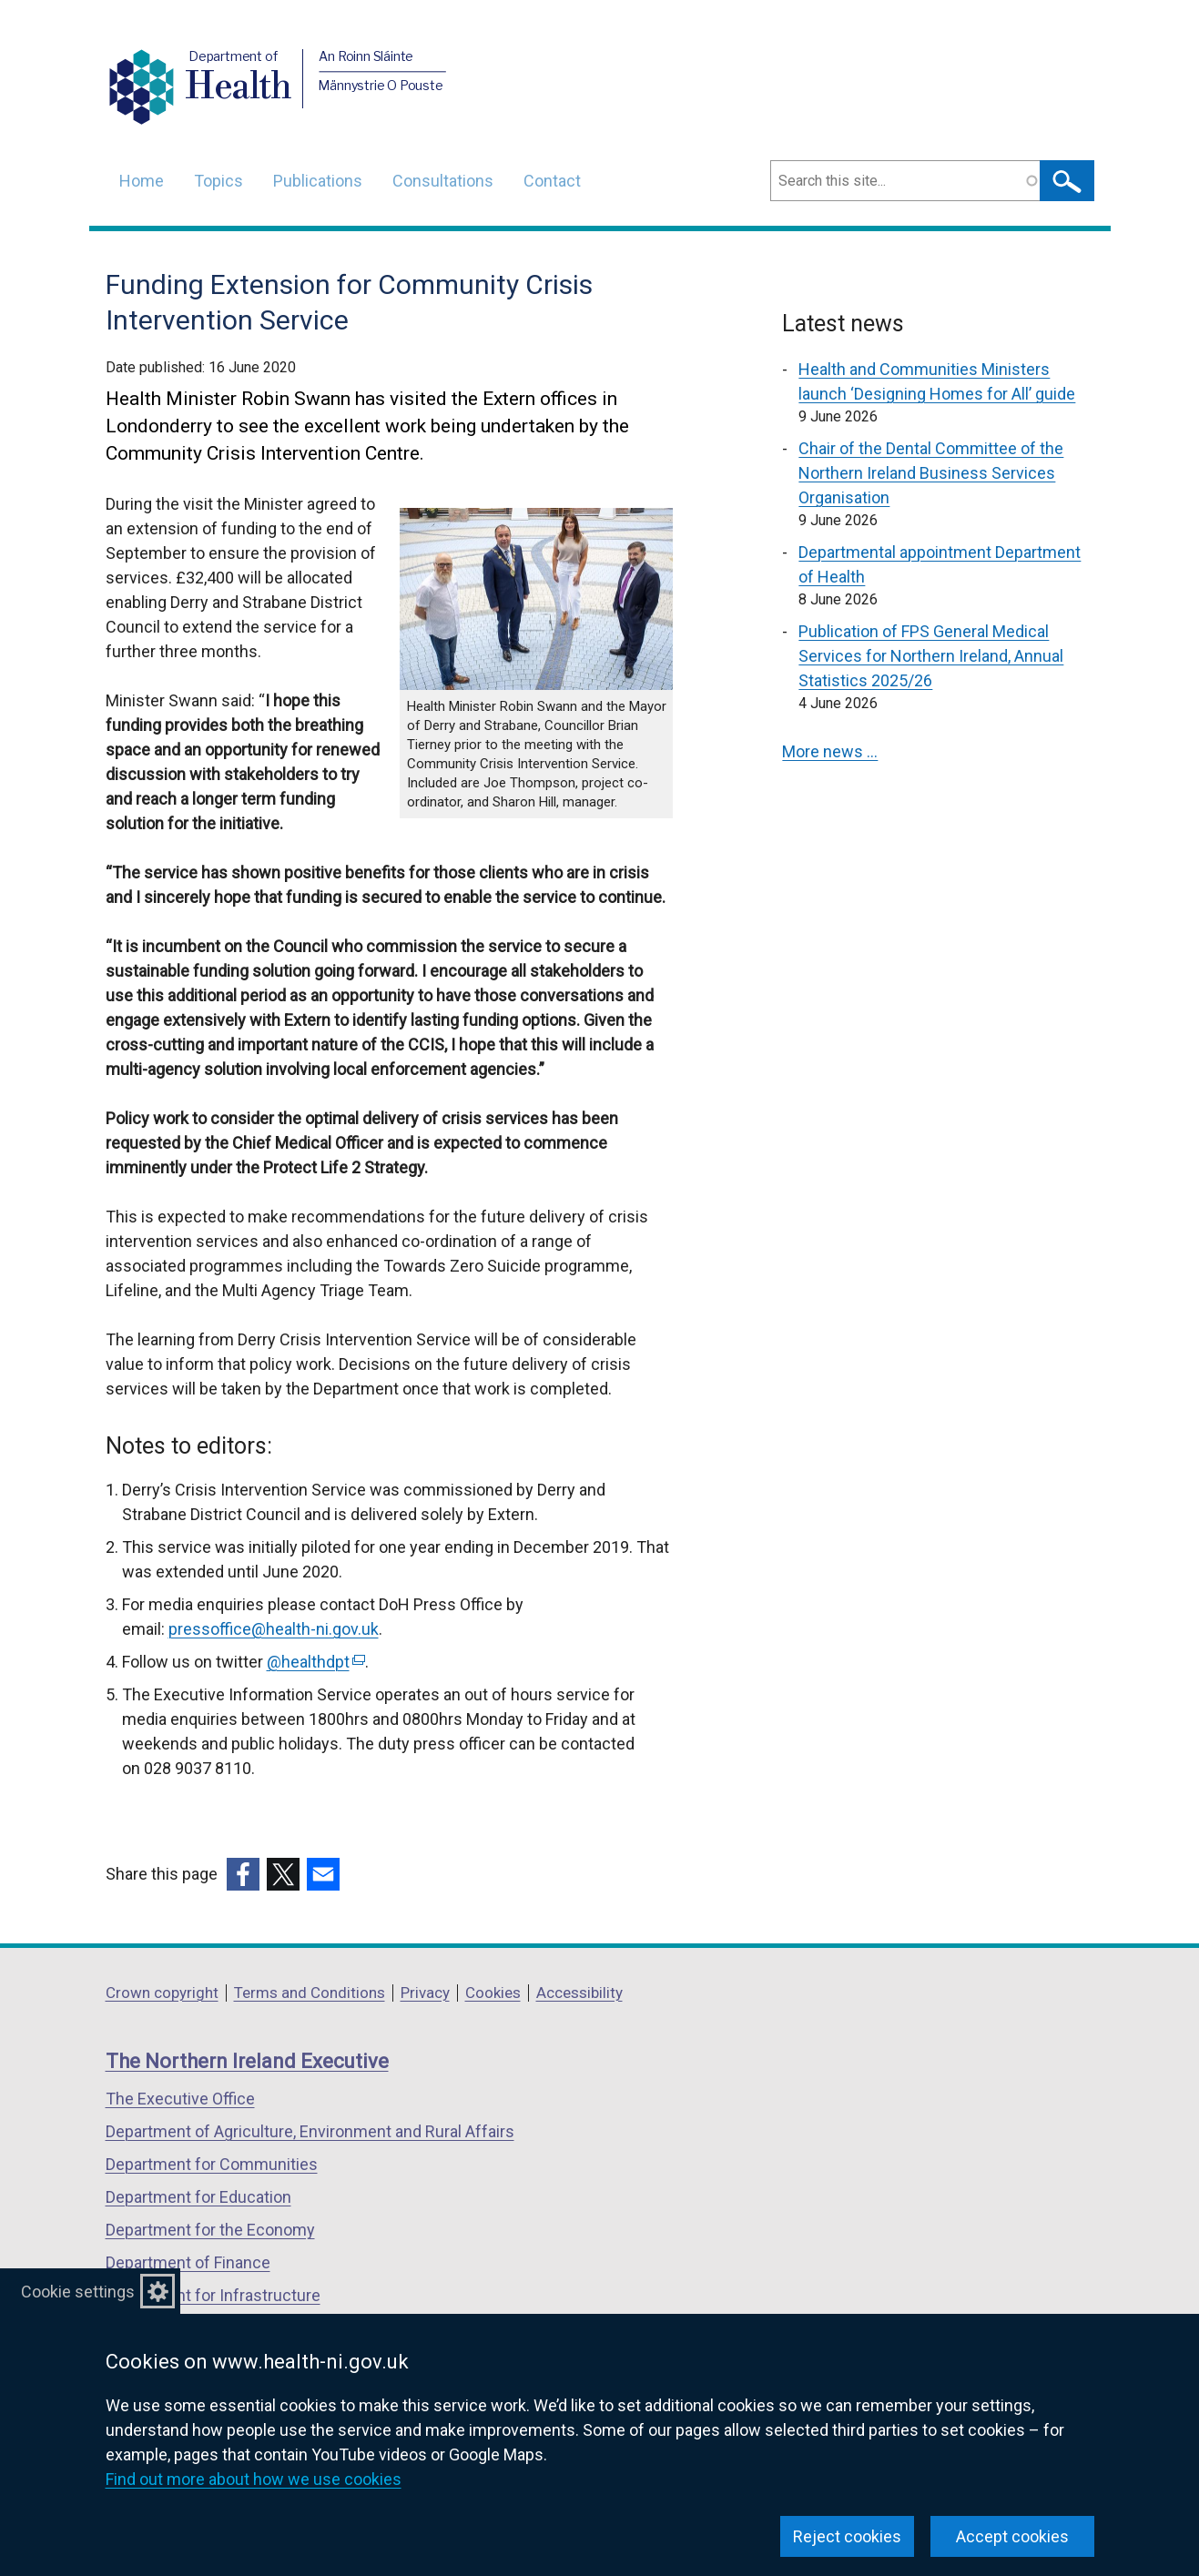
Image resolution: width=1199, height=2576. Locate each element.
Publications (317, 180)
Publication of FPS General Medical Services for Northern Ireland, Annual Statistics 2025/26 (930, 656)
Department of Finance (188, 2262)
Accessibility (579, 1992)
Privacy (425, 1992)
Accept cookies (1012, 2536)
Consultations (442, 180)
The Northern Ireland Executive (247, 2061)
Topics (218, 180)
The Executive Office (180, 2098)
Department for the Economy (210, 2229)
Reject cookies (847, 2536)
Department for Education (198, 2196)
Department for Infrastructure (213, 2295)
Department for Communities (212, 2164)
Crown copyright (162, 1992)
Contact (552, 180)
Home (141, 180)
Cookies (493, 1992)
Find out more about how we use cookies (253, 2479)
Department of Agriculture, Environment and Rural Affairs (310, 2131)
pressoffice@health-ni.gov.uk (273, 1628)
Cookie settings (78, 2291)
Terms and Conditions (309, 1992)
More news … (830, 751)
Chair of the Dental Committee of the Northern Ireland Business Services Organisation (930, 473)
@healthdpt (316, 1661)
